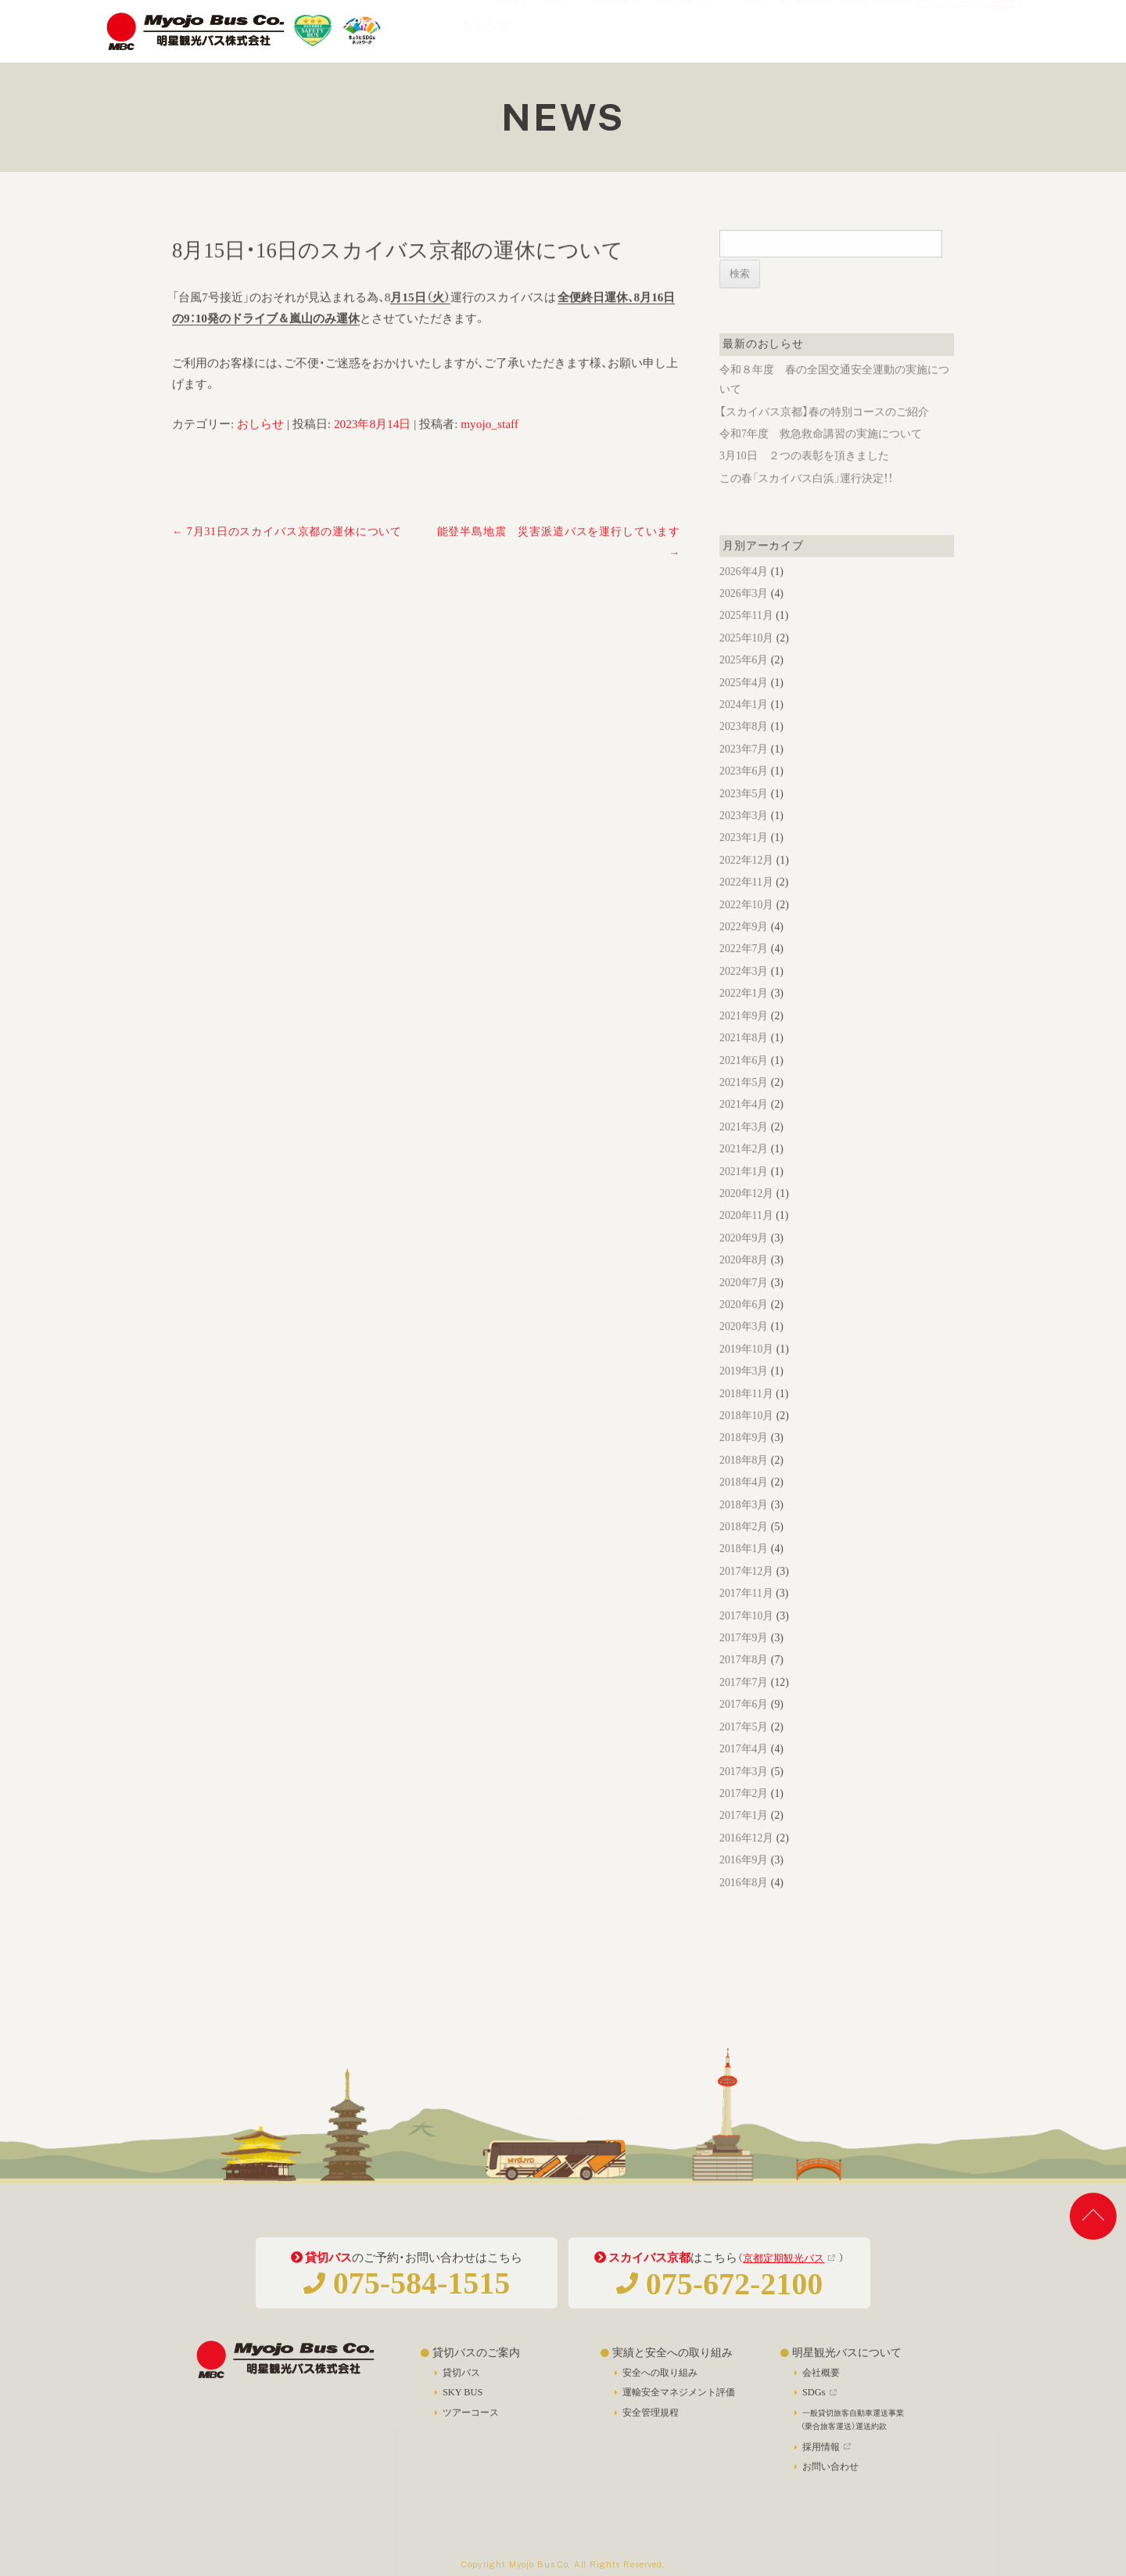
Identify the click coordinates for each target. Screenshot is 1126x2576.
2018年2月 (743, 1549)
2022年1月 (743, 1016)
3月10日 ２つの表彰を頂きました (804, 479)
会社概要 (508, 13)
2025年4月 (743, 705)
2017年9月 (743, 1660)
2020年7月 (743, 1305)
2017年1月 (743, 1838)
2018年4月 (743, 1505)
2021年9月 (743, 1038)
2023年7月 (743, 772)
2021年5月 (743, 1105)
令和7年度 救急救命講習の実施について (820, 456)
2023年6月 (743, 793)
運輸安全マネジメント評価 (708, 13)
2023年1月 (743, 861)
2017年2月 (743, 1816)
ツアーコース (471, 2424)
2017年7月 (743, 1705)
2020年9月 (743, 1260)
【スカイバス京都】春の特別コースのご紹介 (824, 434)
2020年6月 (743, 1327)
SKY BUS (462, 2403)
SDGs (557, 13)
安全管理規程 (801, 13)
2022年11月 (746, 905)
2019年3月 (743, 1393)
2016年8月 (743, 1905)
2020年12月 (746, 1216)
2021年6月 (743, 1083)
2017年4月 (743, 1771)
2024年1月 (743, 727)
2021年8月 (743, 1060)
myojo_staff (489, 446)
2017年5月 (743, 1749)
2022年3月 (743, 994)
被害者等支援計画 (876, 13)
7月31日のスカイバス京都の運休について (287, 554)
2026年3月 (743, 616)
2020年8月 (743, 1282)
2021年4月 (743, 1127)
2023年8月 (743, 750)
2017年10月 (746, 1638)
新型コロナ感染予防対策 (969, 13)
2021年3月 (743, 1149)
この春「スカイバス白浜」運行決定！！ (806, 501)
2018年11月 (746, 1416)
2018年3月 (743, 1527)
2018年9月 (743, 1461)
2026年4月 (743, 594)
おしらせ (260, 446)
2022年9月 (743, 949)
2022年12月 (746, 883)
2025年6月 (743, 682)
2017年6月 (743, 1727)
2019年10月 (746, 1372)
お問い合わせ (830, 2478)
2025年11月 (746, 639)
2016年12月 (746, 1860)
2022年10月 (746, 927)
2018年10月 (746, 1438)
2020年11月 (746, 1239)
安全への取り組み (659, 2383)
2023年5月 (743, 816)
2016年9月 (743, 1882)
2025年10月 (746, 660)
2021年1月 (743, 1194)
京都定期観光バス (783, 2269)
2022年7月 (743, 972)
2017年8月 (743, 1683)
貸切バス (461, 2383)
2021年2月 (743, 1171)
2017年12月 (746, 1594)
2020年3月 (743, 1350)
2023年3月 (743, 838)
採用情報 (616, 13)
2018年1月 (743, 1572)
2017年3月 (743, 1794)
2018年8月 (743, 1483)
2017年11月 (746, 1616)
